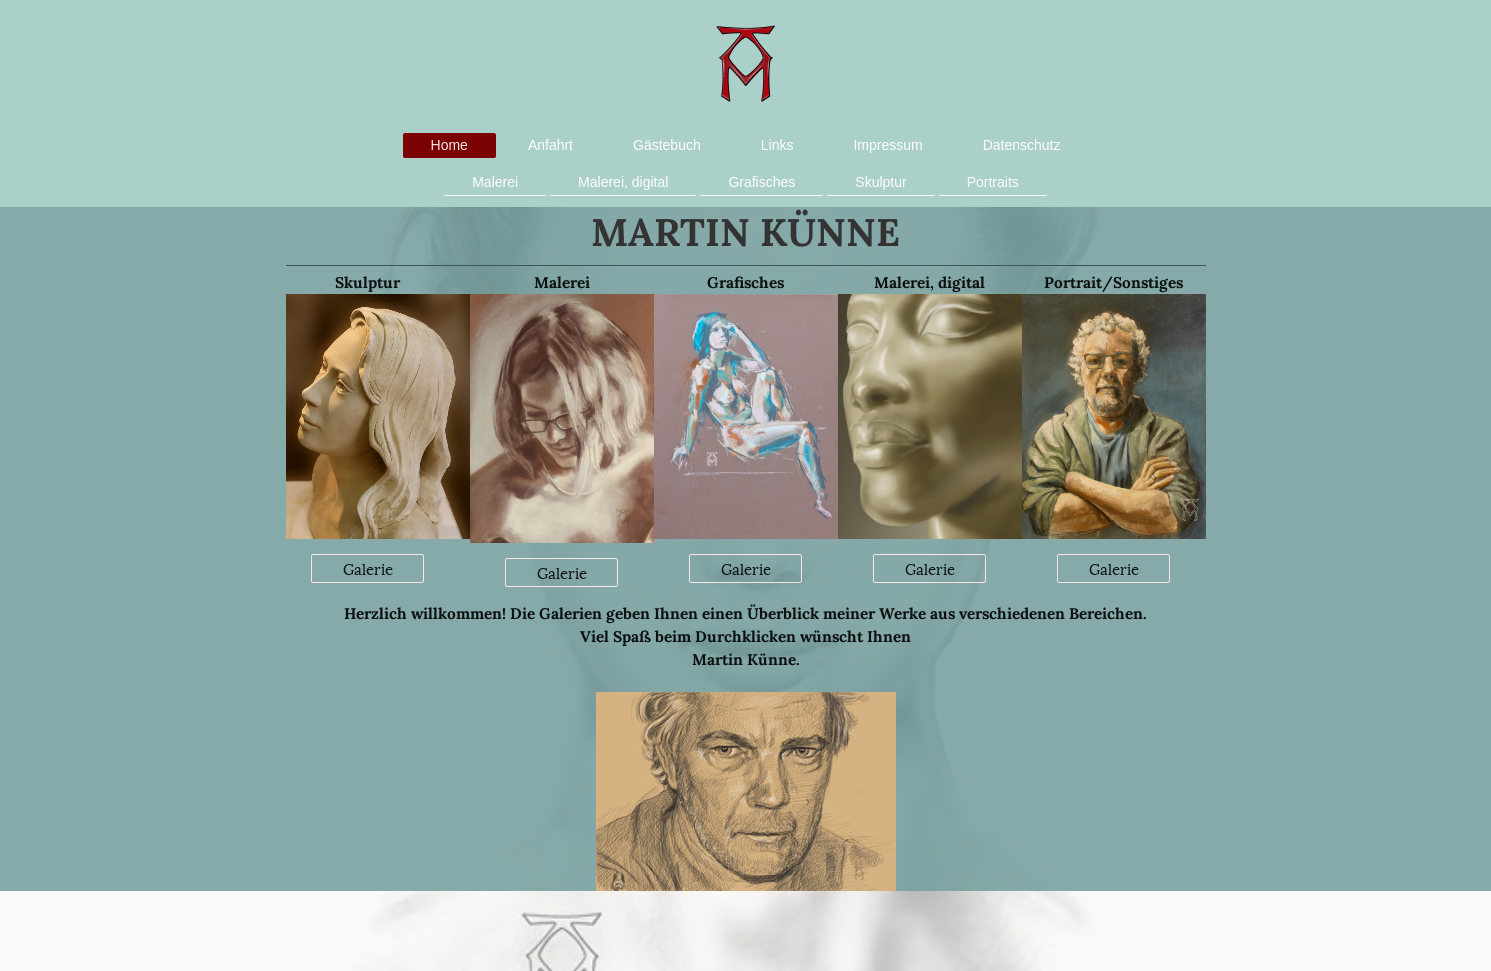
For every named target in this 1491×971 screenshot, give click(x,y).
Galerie (368, 568)
